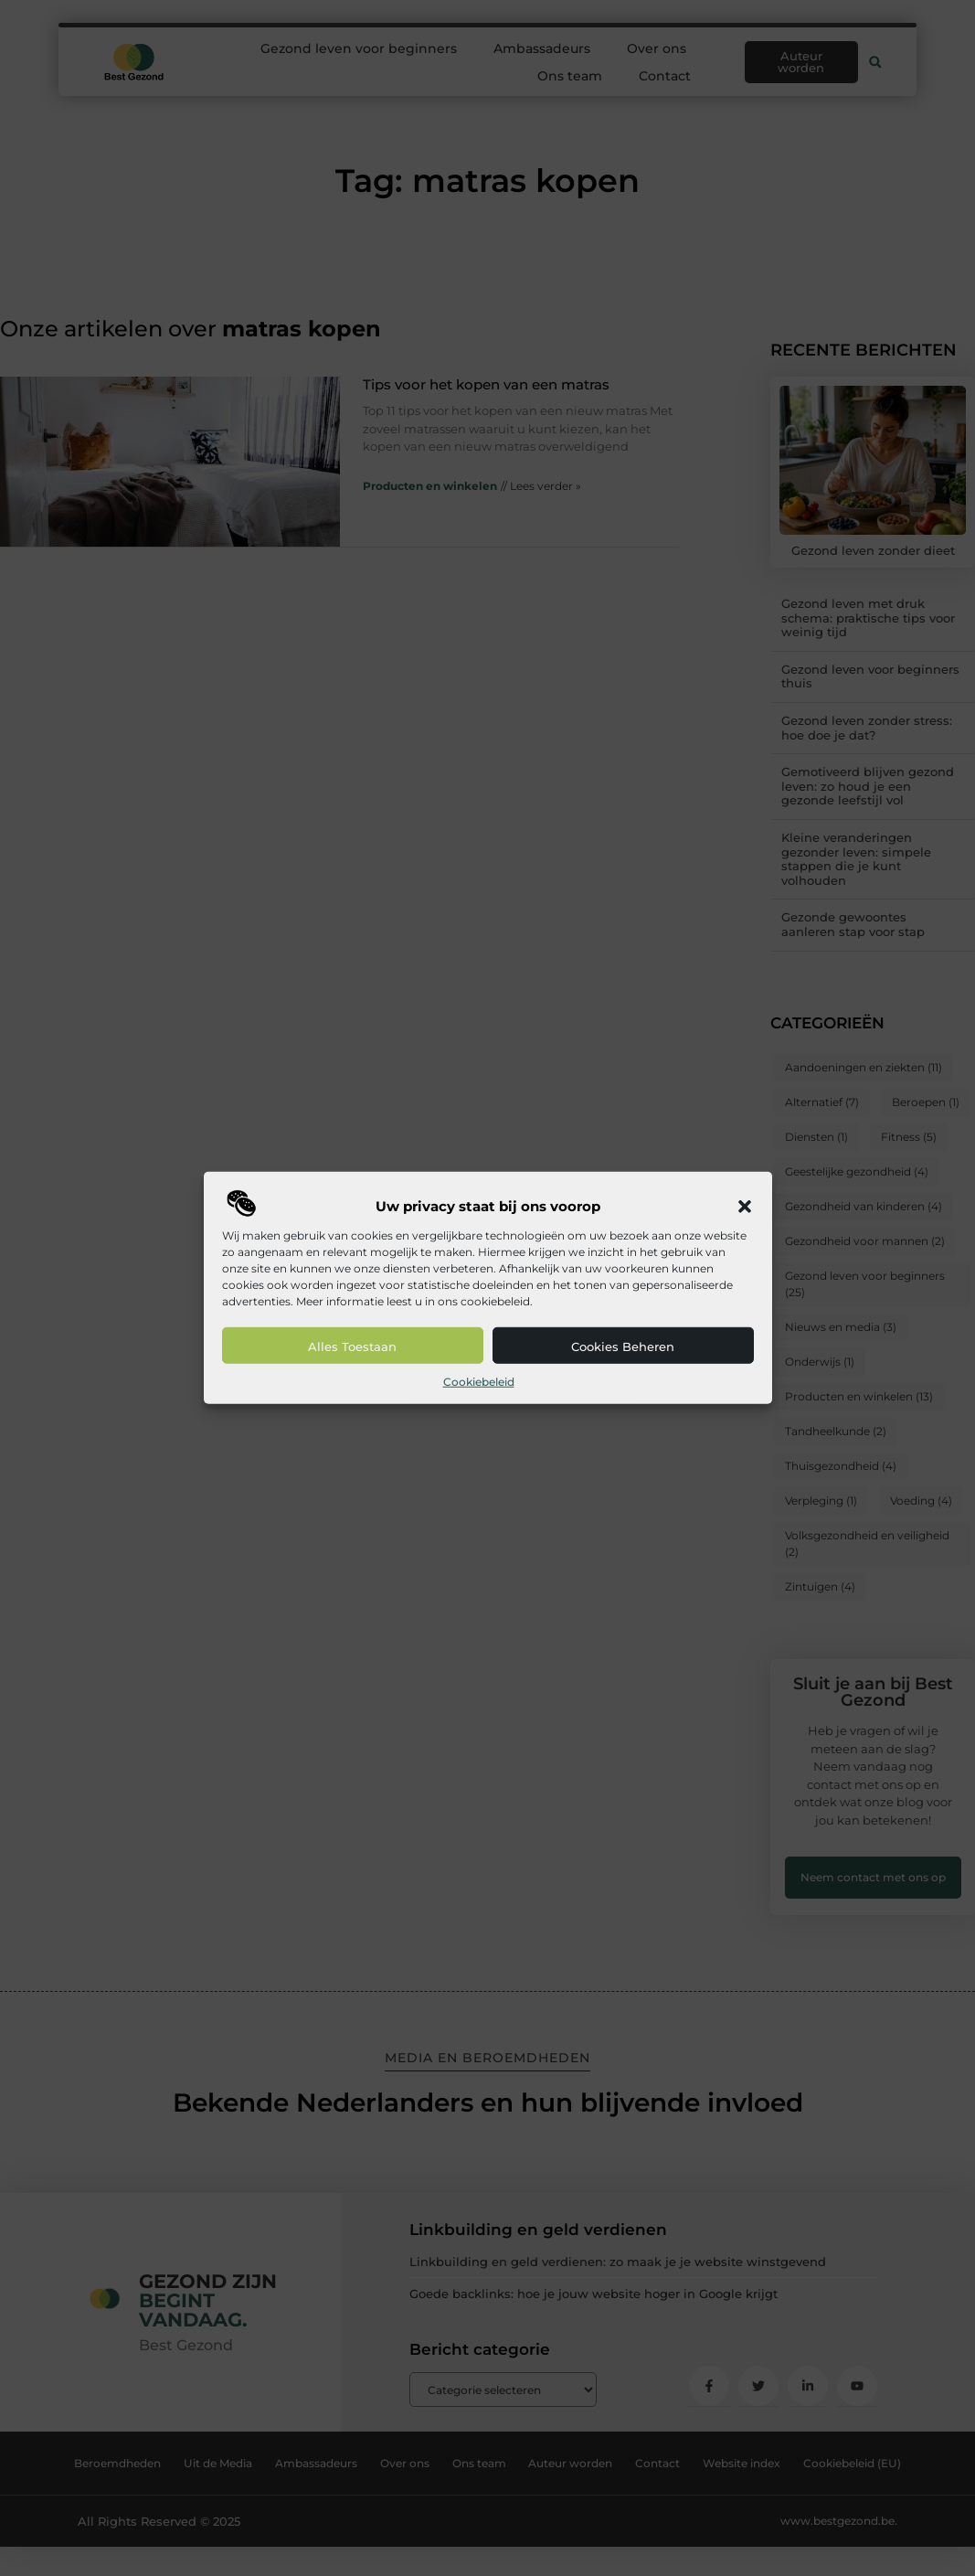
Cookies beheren (622, 1346)
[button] (745, 1207)
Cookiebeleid (478, 1382)
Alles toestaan (352, 1346)
